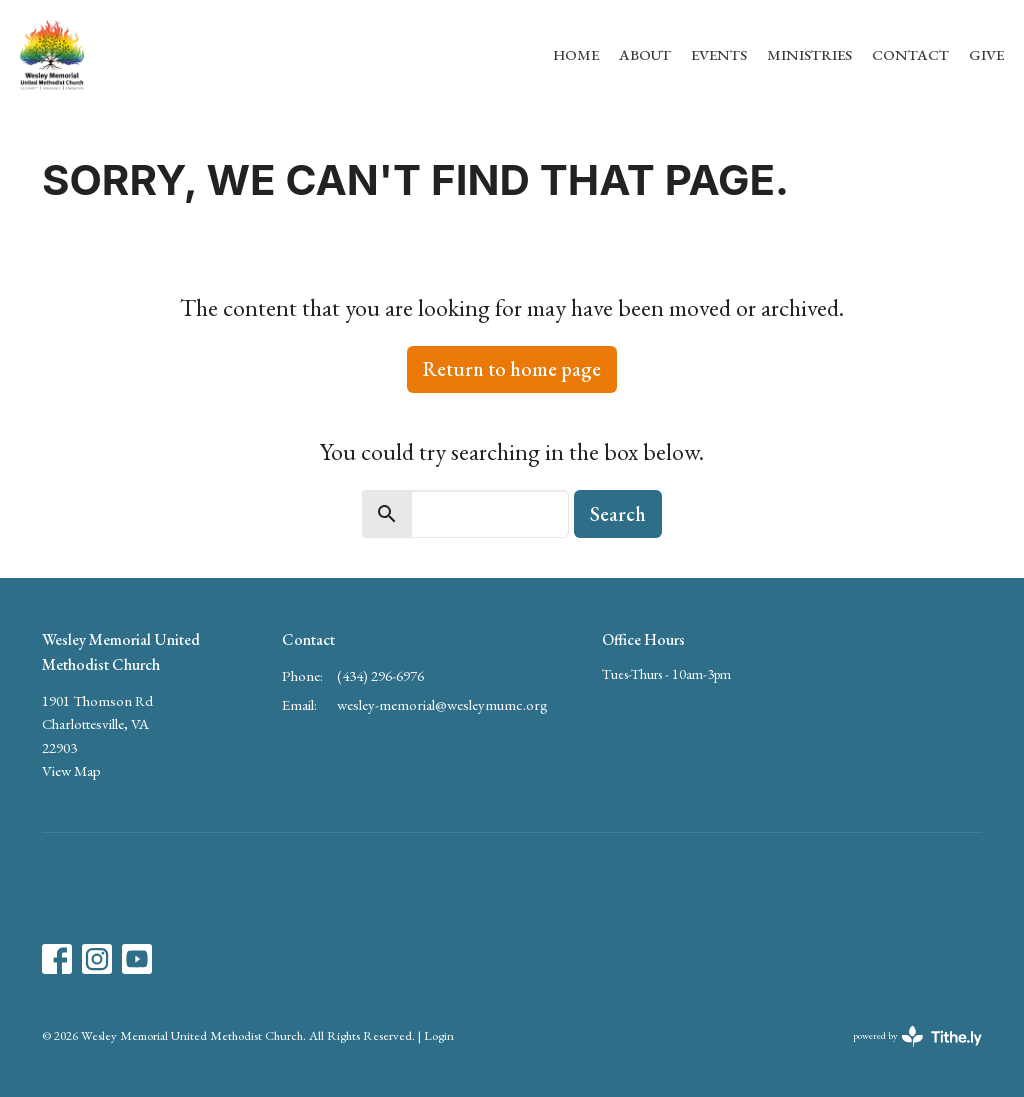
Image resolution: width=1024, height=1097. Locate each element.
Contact (910, 54)
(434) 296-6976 (380, 675)
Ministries (809, 54)
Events (719, 54)
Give (986, 54)
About (645, 54)
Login (439, 1035)
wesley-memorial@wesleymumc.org (442, 704)
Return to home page (512, 369)
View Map (71, 770)
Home (576, 54)
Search (618, 514)
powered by (917, 1036)
